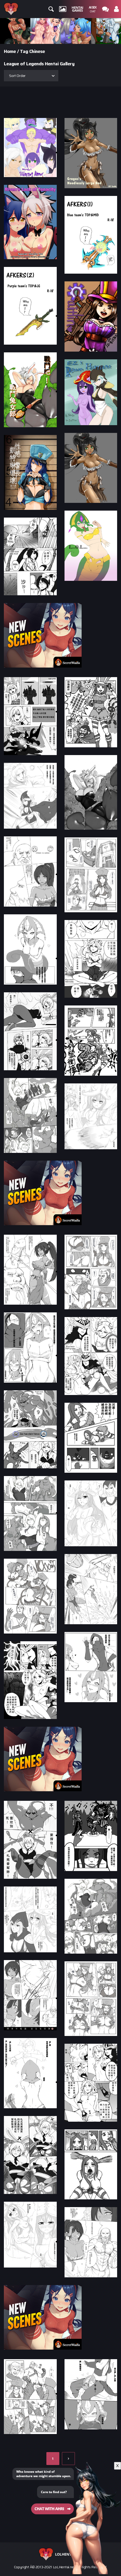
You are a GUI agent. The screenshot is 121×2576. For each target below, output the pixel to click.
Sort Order (17, 75)
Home (10, 51)
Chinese (37, 51)
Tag (24, 51)
